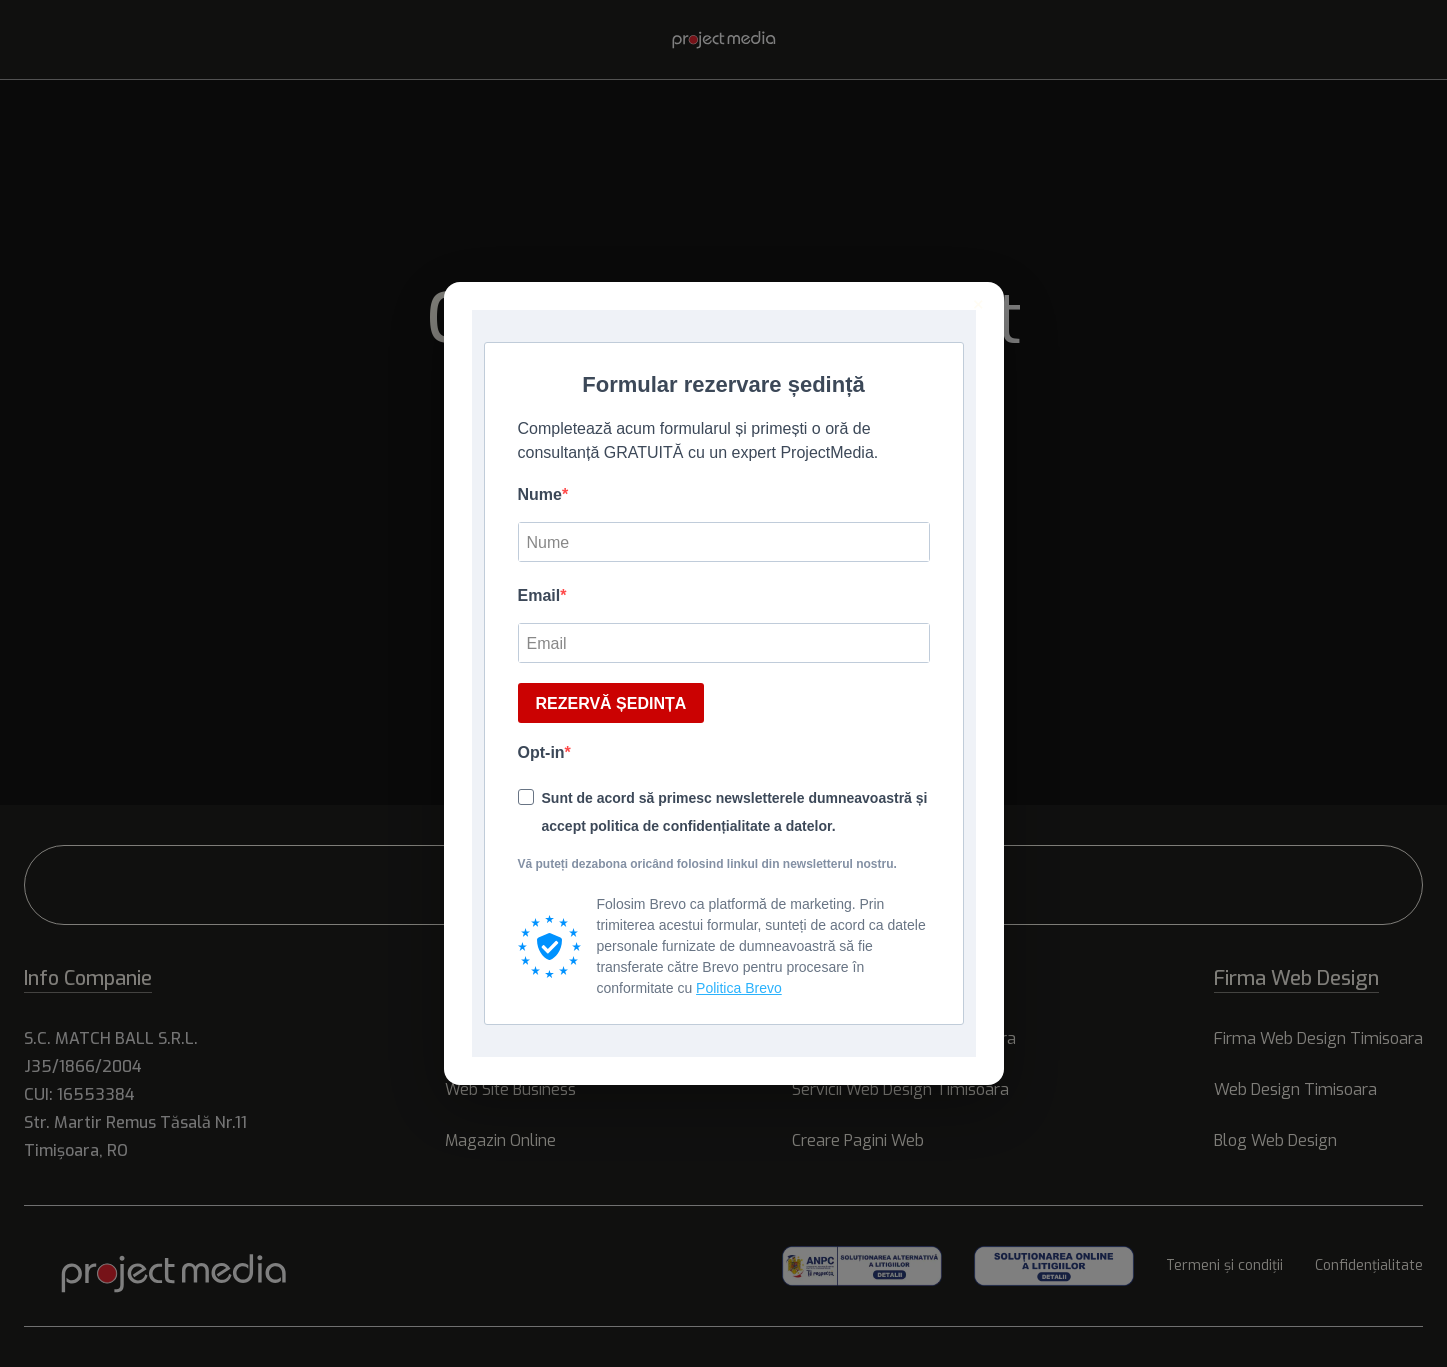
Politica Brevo (739, 988)
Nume (540, 494)
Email (539, 595)
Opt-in (541, 752)
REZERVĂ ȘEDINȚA (611, 703)
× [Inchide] (978, 305)
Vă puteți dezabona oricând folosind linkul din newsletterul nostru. (707, 864)
